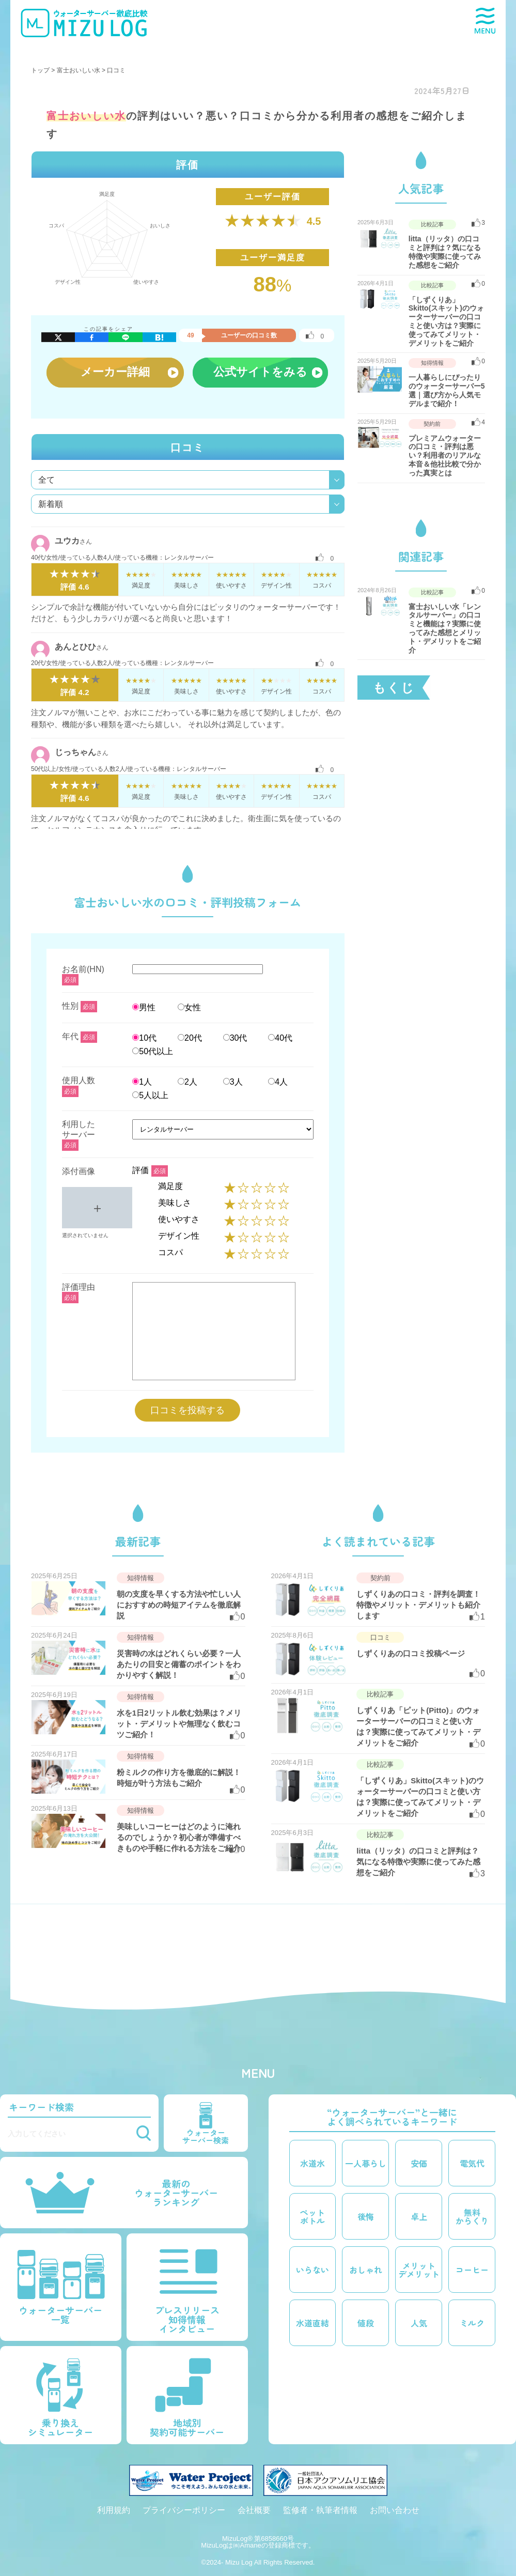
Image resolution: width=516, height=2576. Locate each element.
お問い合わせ (394, 2510)
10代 (144, 1038)
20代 (190, 1038)
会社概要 (254, 2510)
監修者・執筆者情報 (320, 2510)
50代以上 (152, 1051)
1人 (142, 1081)
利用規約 (113, 2510)
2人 (187, 1081)
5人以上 (150, 1095)
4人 (278, 1081)
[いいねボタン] (317, 335)
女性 (189, 1007)
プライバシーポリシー (184, 2510)
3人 (233, 1081)
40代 (280, 1038)
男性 (143, 1007)
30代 (235, 1038)
